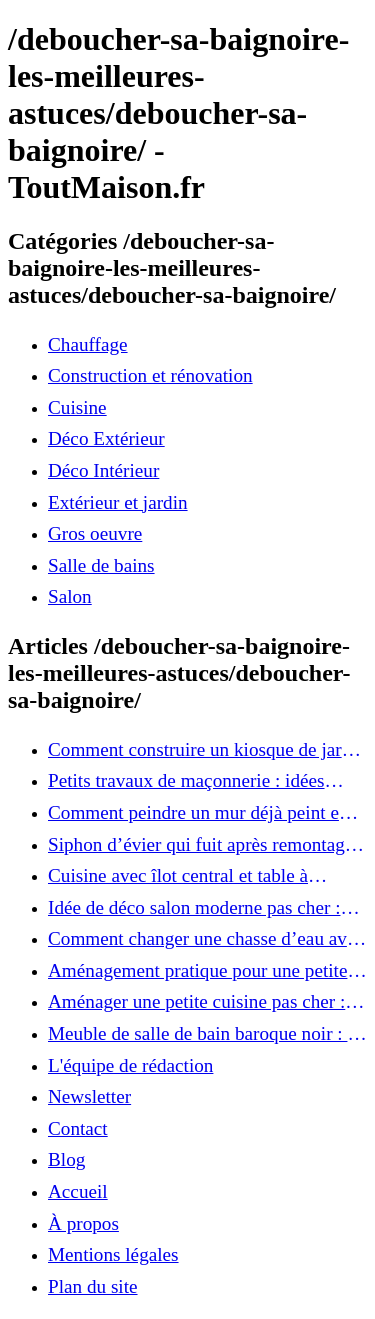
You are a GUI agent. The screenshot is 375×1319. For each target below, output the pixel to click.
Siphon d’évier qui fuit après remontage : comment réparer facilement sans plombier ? (205, 845)
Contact (78, 1128)
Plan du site (93, 1286)
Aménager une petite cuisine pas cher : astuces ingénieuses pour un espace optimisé (196, 1002)
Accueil (78, 1191)
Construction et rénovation (150, 375)
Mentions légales (113, 1254)
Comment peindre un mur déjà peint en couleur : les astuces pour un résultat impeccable (198, 813)
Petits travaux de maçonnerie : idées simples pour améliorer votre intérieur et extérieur (203, 781)
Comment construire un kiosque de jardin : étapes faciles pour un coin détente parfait (207, 750)
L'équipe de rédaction (130, 1065)
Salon (70, 596)
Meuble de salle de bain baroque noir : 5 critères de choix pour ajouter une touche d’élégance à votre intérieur (204, 1034)
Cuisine (77, 407)
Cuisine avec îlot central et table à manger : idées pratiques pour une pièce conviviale (200, 876)
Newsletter (89, 1096)
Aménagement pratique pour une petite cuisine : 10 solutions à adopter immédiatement (197, 971)
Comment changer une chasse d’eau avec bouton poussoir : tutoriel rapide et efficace (206, 939)
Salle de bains (101, 565)
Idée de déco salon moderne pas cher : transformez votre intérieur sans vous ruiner (194, 908)
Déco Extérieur (106, 438)
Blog (66, 1159)
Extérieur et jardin (118, 502)
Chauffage (88, 344)
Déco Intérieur (103, 470)
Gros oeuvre (95, 533)
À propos (83, 1223)
